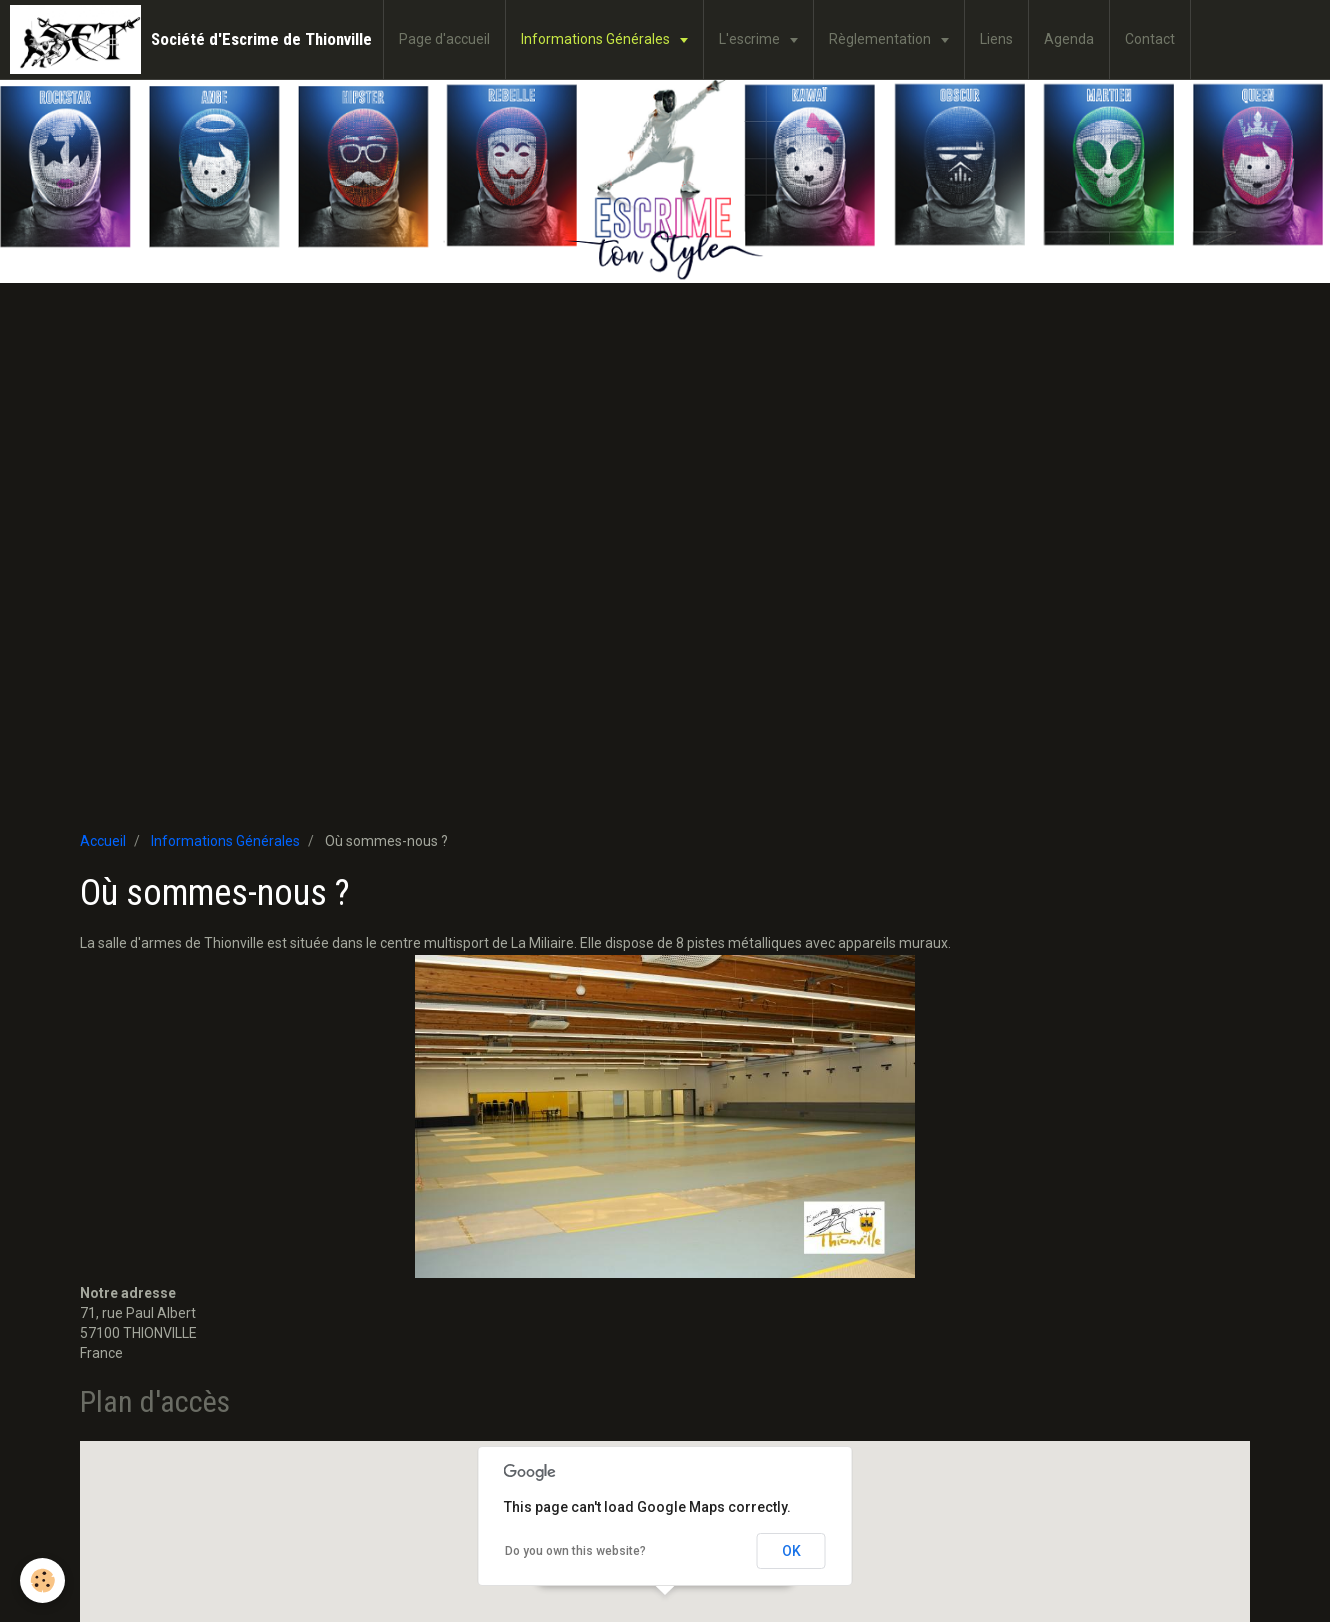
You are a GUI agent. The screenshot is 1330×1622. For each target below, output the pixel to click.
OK (791, 1551)
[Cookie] (42, 1580)
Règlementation (881, 39)
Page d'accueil (444, 39)
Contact (1150, 39)
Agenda (1069, 39)
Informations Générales (597, 39)
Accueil (103, 841)
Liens (996, 39)
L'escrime (751, 39)
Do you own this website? (575, 1551)
